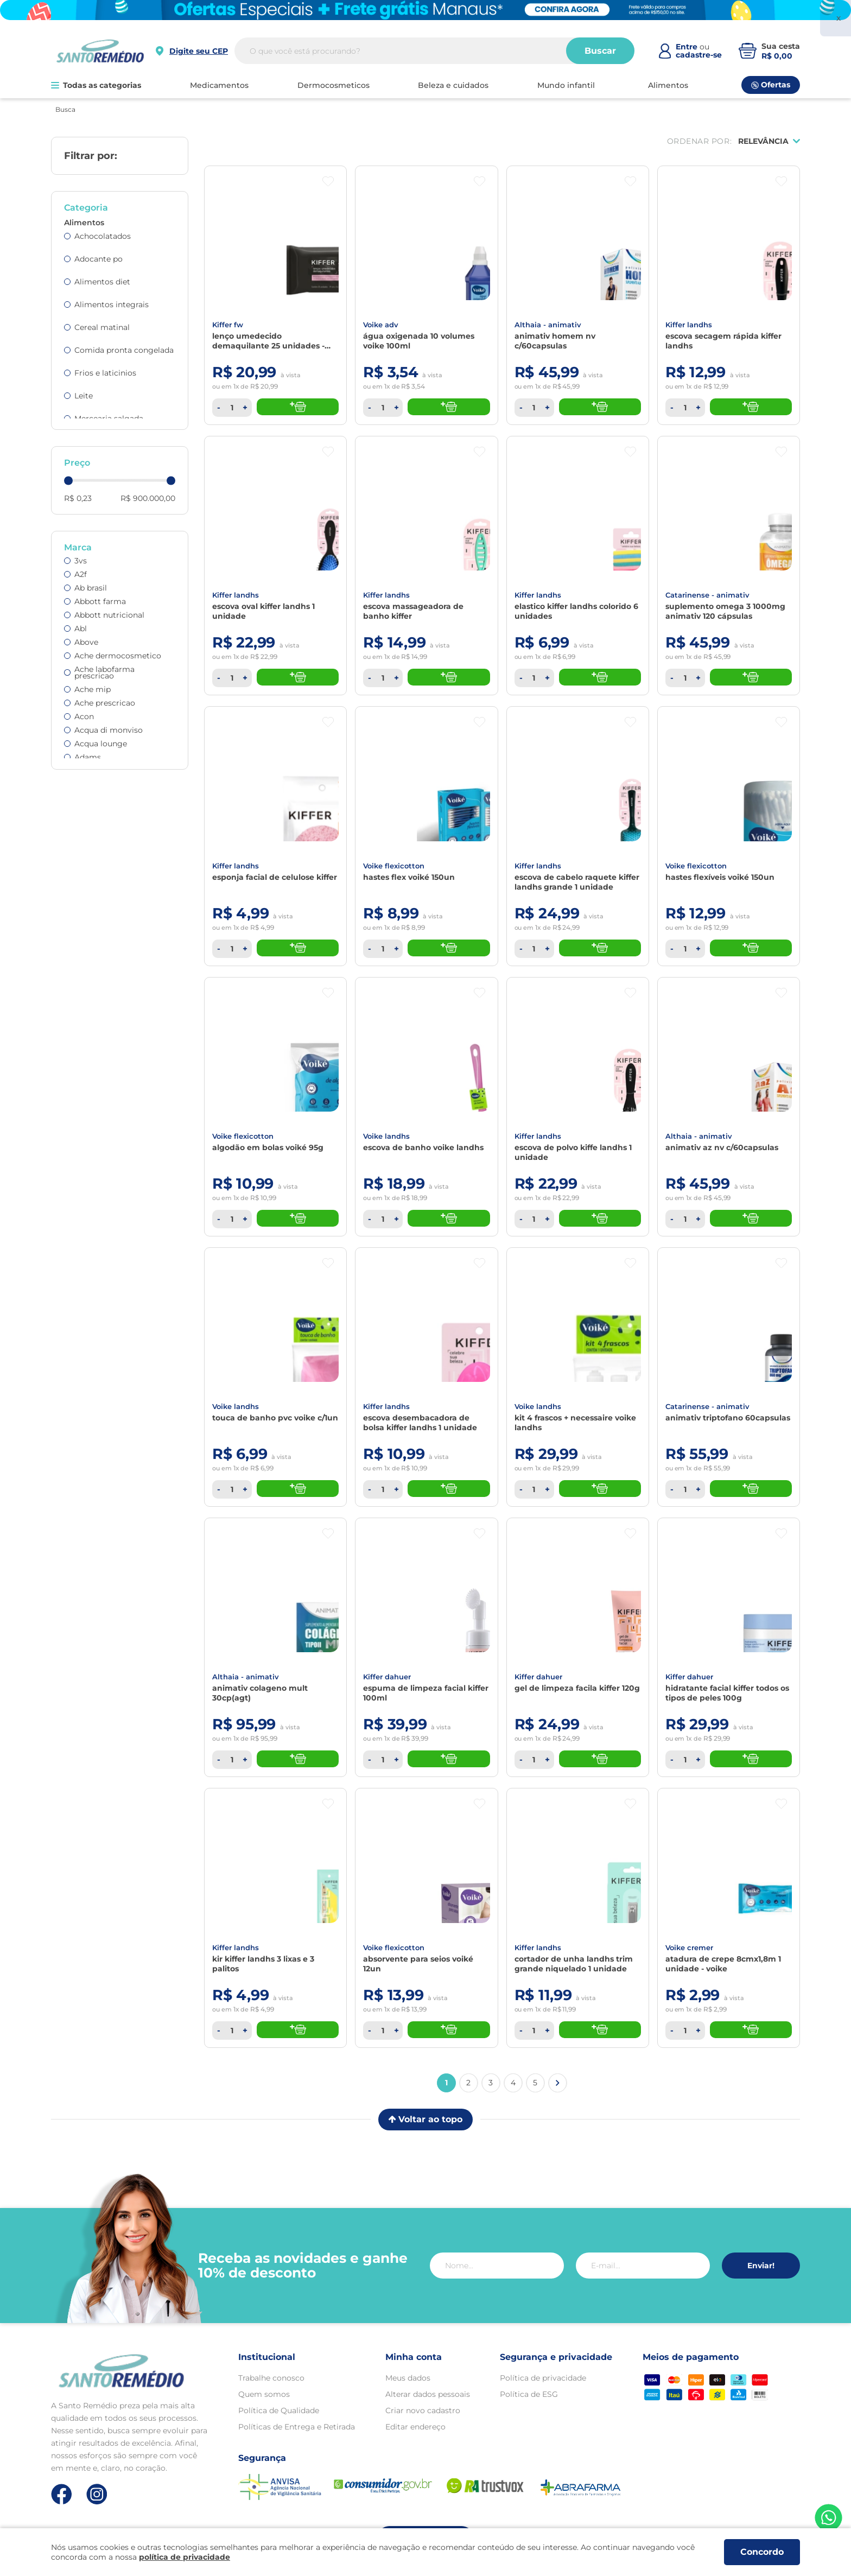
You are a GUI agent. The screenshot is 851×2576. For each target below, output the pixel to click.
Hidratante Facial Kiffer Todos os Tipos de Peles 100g (727, 1693)
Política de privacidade (543, 2378)
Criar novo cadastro (422, 2410)
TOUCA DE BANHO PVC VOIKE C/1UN (275, 1418)
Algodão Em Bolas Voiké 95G (267, 1147)
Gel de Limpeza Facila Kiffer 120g (577, 1688)
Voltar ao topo (425, 2119)
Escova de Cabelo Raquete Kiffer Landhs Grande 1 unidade (577, 882)
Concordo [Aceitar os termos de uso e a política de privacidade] (762, 2552)
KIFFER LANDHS (688, 324)
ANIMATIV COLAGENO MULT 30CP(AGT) (260, 1693)
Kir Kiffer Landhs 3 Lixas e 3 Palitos (263, 1964)
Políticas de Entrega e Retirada (296, 2427)
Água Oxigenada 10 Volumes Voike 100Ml (418, 341)
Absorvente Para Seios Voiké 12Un (418, 1964)
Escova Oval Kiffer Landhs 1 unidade (263, 611)
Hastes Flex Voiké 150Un (409, 877)
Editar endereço (415, 2427)
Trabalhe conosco (271, 2378)
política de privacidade (184, 2557)
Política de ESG (529, 2394)
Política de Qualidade (278, 2410)
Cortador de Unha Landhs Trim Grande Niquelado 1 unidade (574, 1964)
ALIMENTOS (668, 85)
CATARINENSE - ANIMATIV (707, 595)
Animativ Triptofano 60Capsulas (727, 1418)
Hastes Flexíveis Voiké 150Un (719, 877)
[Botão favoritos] (328, 181)
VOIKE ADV (380, 324)
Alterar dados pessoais (427, 2394)
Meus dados (407, 2378)
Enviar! (760, 2265)
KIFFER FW (227, 324)
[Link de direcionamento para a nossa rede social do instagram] (96, 2494)
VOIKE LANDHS (386, 1136)
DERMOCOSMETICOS (333, 85)
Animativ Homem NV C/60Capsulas (555, 341)
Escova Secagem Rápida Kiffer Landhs (723, 341)
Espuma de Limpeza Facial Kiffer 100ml (425, 1693)
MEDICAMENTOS (219, 85)
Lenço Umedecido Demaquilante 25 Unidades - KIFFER (268, 341)
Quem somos (264, 2394)
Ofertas (770, 85)
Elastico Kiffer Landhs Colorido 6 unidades (576, 611)
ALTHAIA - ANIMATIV (548, 324)
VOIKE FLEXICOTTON (393, 865)
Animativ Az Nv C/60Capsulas (721, 1147)
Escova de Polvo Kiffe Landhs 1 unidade (573, 1152)
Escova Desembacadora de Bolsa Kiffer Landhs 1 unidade (420, 1422)
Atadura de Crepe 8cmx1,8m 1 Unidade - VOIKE (723, 1964)
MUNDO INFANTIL (566, 85)
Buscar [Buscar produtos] (600, 51)
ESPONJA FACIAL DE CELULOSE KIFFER (274, 877)
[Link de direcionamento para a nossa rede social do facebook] (61, 2494)
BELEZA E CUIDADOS (453, 85)
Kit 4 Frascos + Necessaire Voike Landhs (575, 1422)
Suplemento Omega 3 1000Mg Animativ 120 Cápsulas (725, 611)
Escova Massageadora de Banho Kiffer (413, 611)
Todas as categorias (96, 85)
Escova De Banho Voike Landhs (423, 1147)
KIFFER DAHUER (387, 1676)
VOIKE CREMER (689, 1947)
